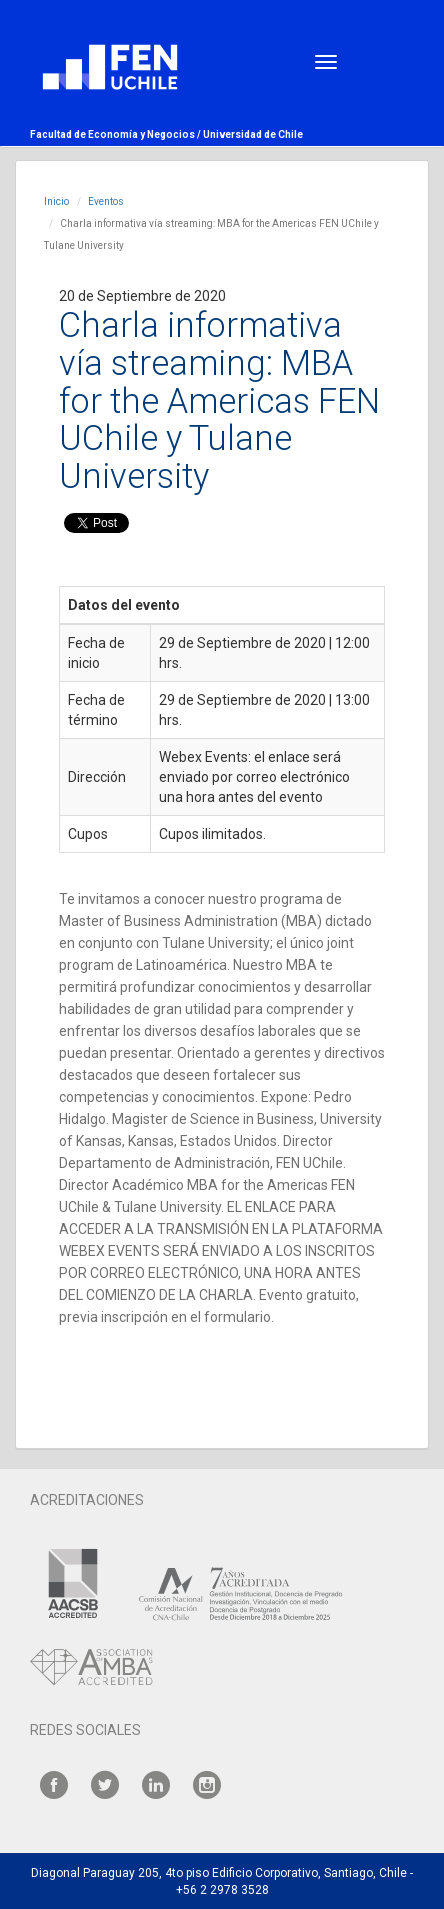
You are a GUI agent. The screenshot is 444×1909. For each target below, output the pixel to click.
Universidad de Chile (253, 134)
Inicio (56, 201)
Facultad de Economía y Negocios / (116, 134)
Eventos (106, 201)
